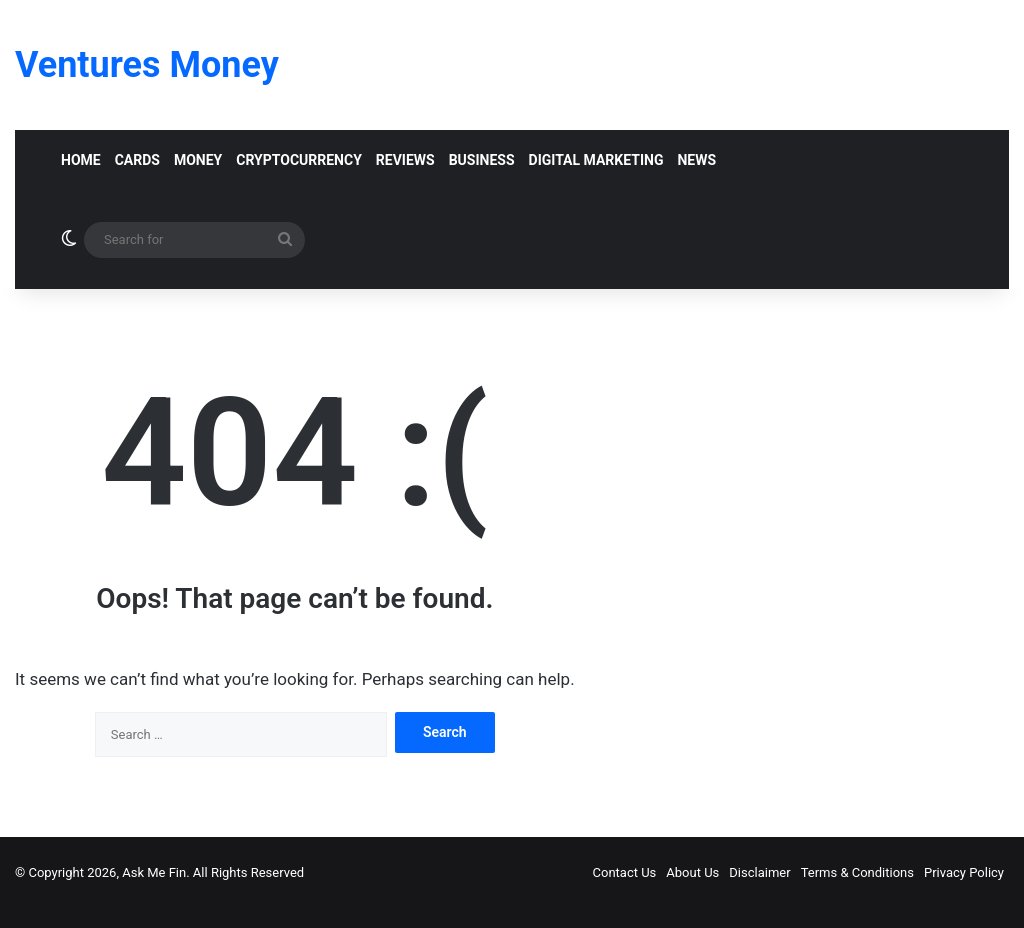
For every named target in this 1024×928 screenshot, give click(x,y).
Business (482, 160)
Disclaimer (759, 872)
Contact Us (625, 872)
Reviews (405, 160)
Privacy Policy (964, 872)
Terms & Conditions (857, 872)
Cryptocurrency (299, 160)
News (696, 160)
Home (81, 160)
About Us (692, 872)
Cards (137, 160)
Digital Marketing (596, 160)
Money (198, 160)
